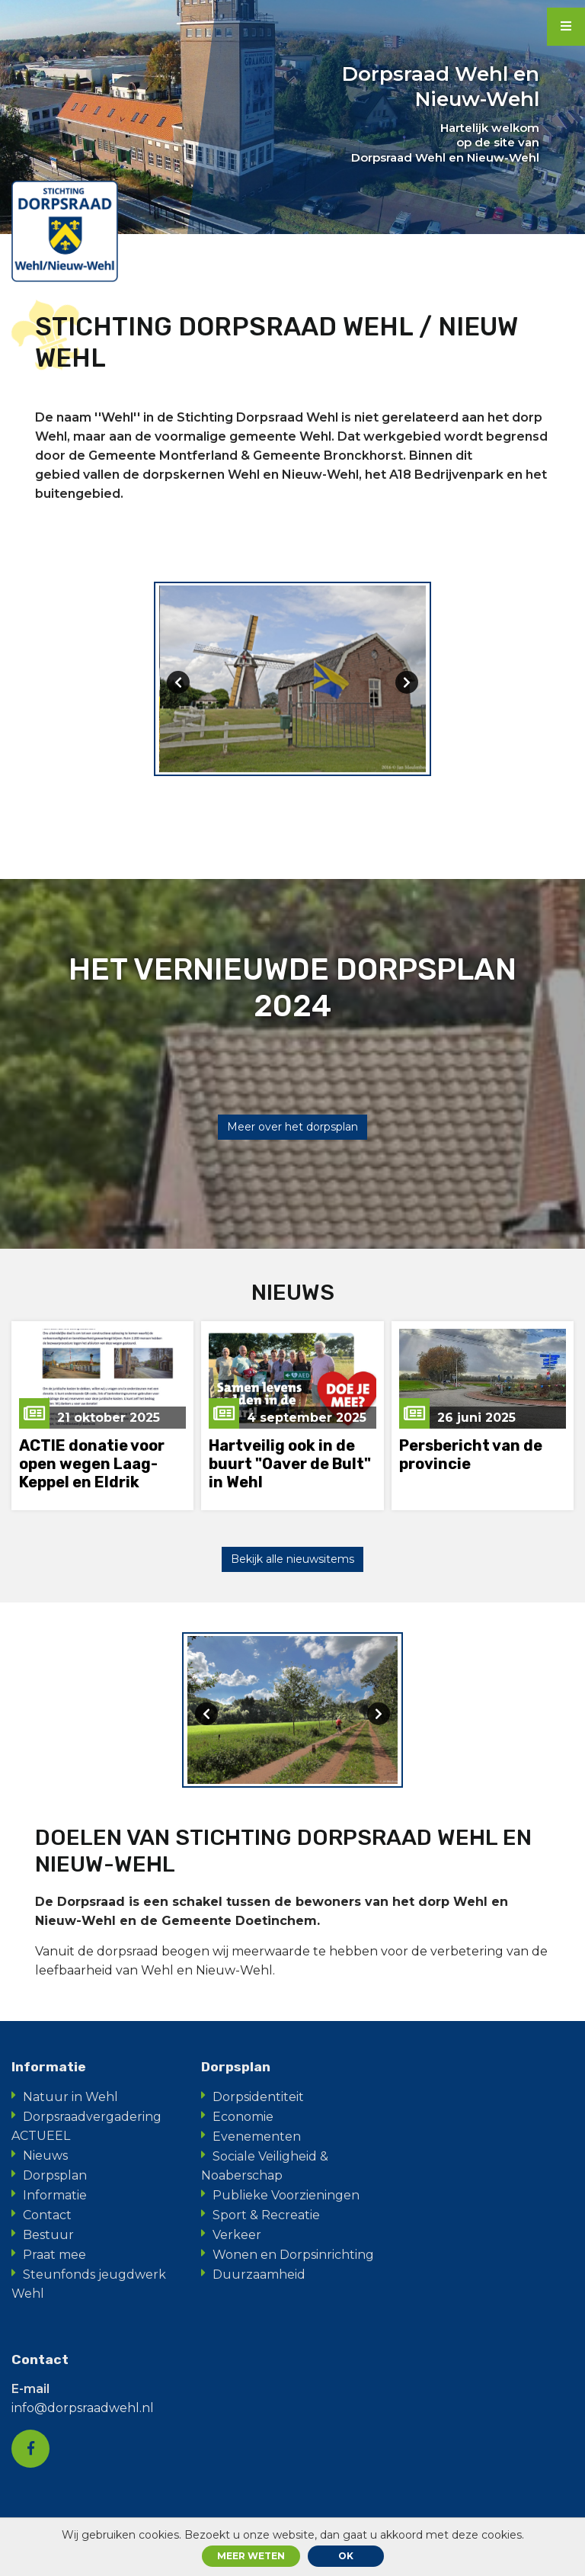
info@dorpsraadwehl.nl (82, 2410)
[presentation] (178, 683)
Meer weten (251, 2556)
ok (345, 2556)
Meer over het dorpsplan (292, 1128)
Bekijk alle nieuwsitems (292, 1560)
